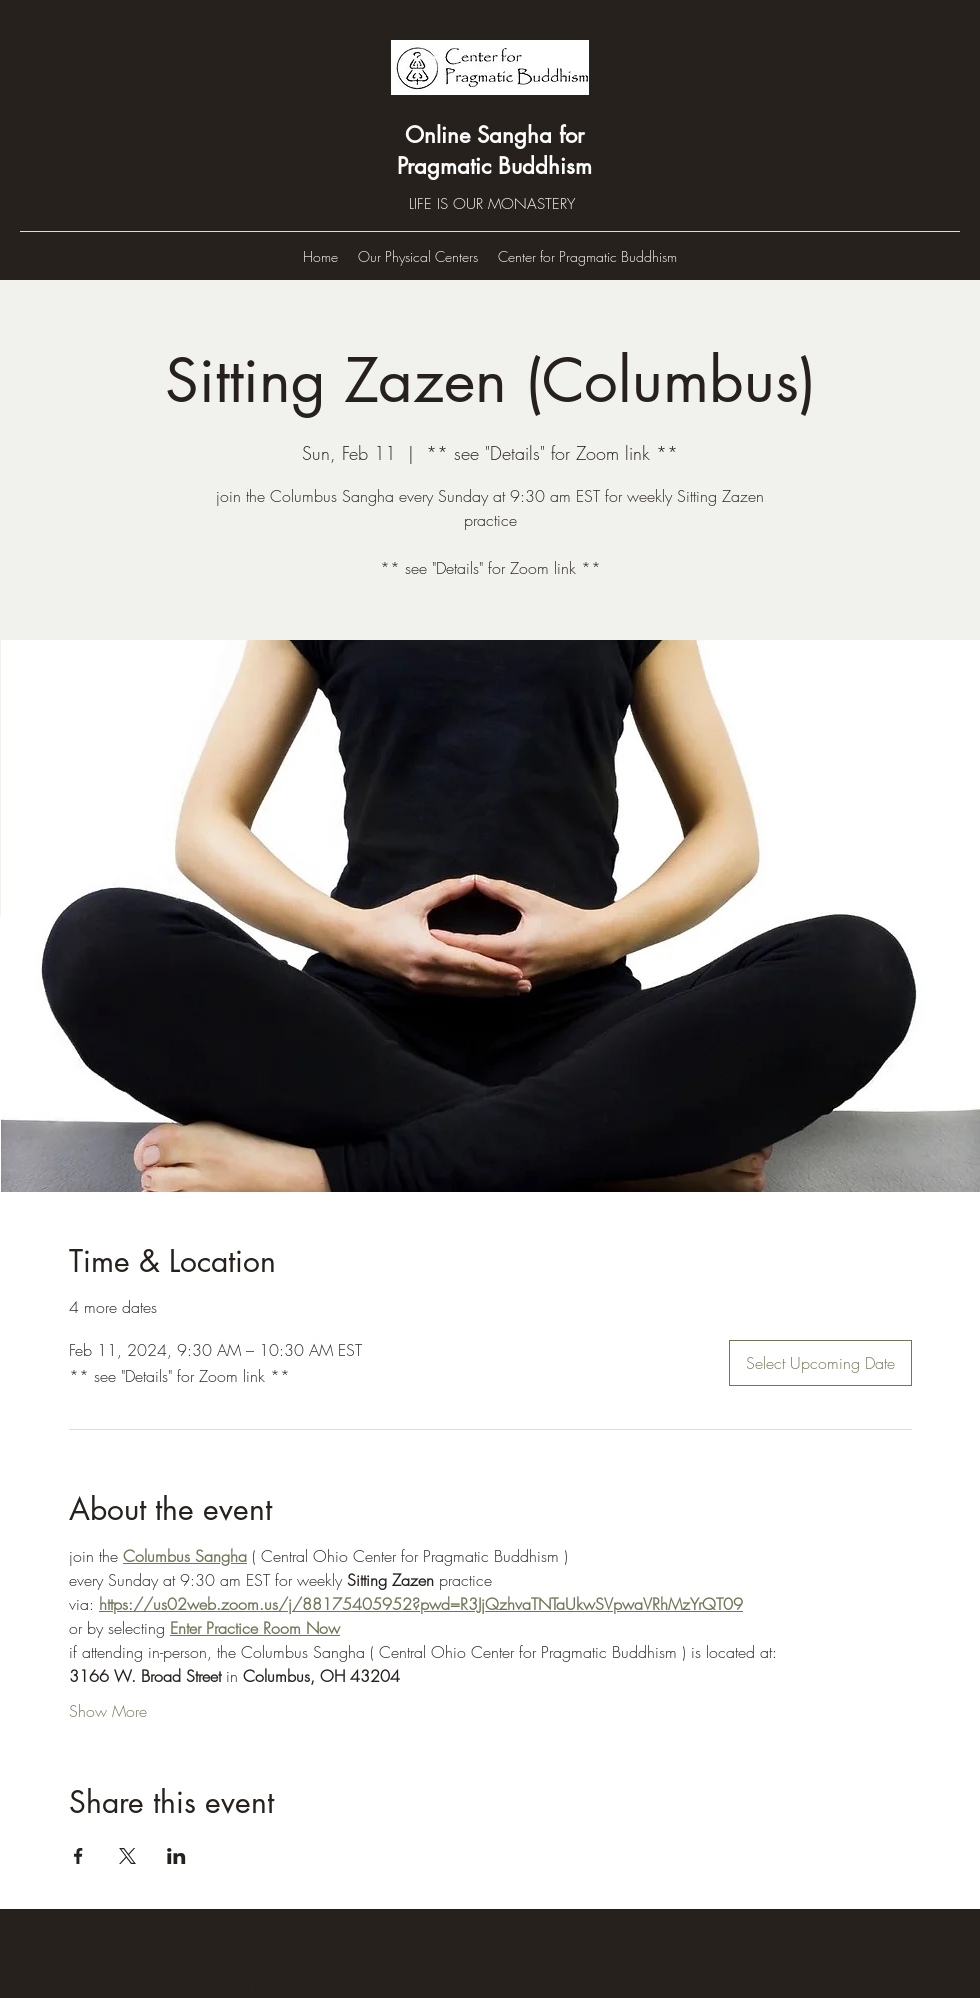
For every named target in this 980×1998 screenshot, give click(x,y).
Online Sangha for (494, 135)
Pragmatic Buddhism (494, 166)
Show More (108, 1711)
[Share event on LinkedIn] (176, 1856)
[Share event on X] (127, 1856)
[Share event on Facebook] (78, 1856)
